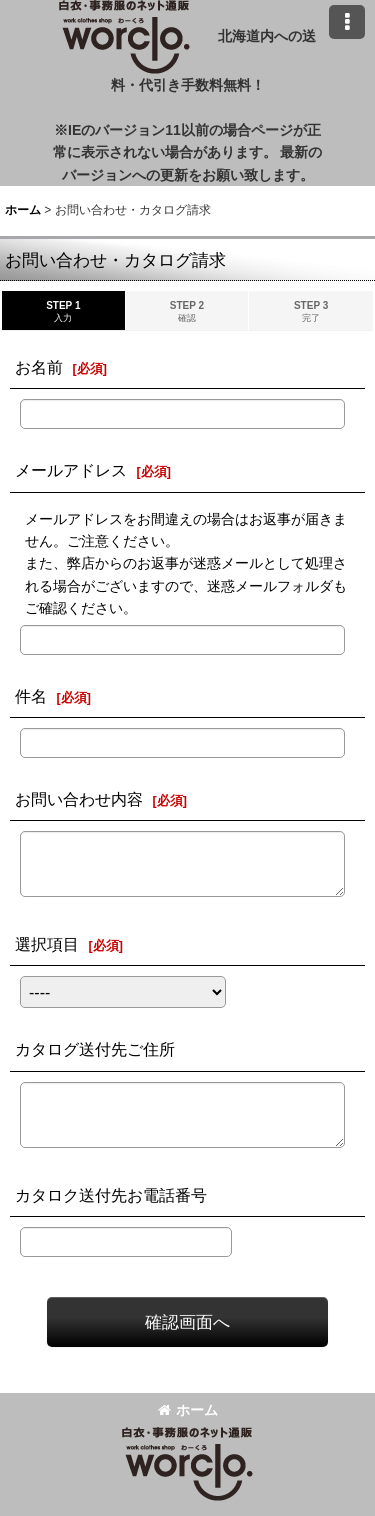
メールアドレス (71, 470)
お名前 (39, 367)
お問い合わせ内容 (79, 799)
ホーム (188, 1410)
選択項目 (47, 944)
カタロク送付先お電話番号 (111, 1195)
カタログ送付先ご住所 (95, 1049)
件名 (31, 696)
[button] (347, 22)
